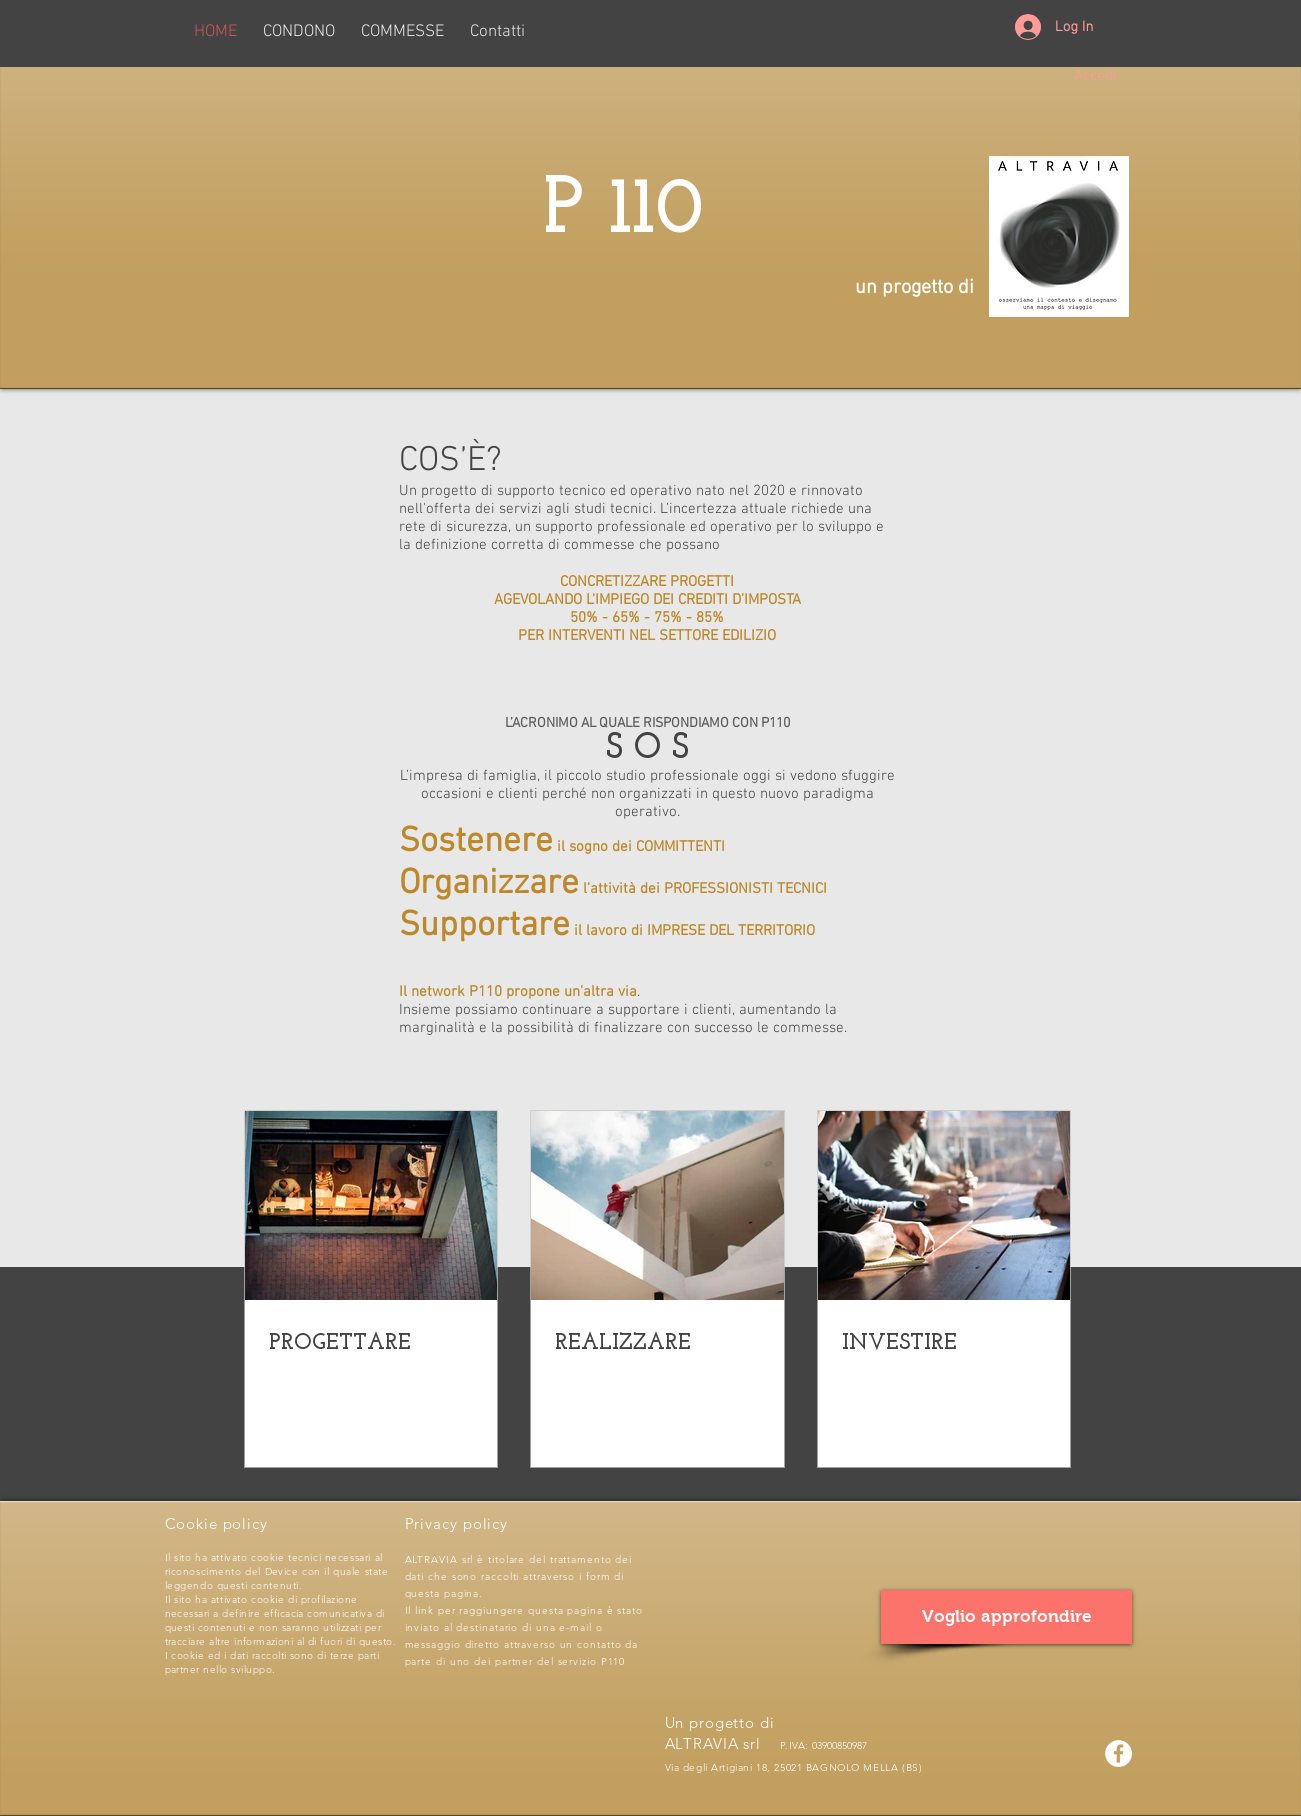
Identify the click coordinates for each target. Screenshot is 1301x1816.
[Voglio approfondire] (1006, 1617)
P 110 (647, 212)
